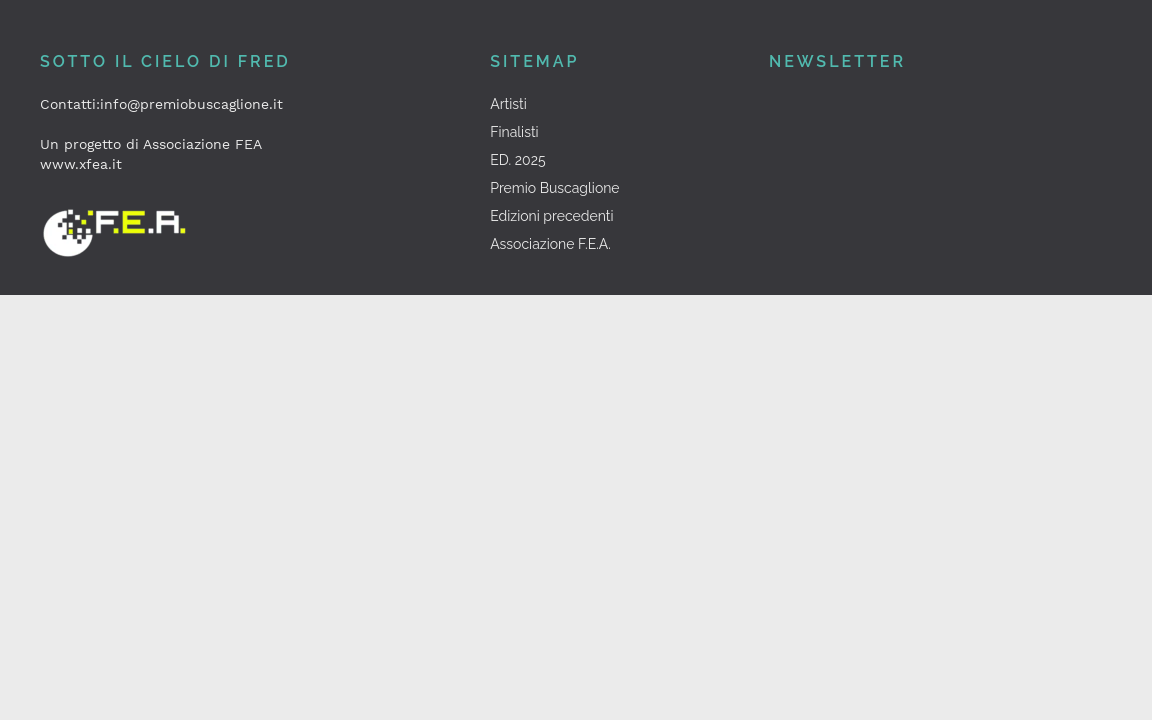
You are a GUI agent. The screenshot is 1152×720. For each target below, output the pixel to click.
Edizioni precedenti (551, 216)
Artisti (508, 104)
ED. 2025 (517, 160)
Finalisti (514, 132)
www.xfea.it (81, 164)
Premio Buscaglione (554, 188)
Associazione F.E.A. (550, 244)
